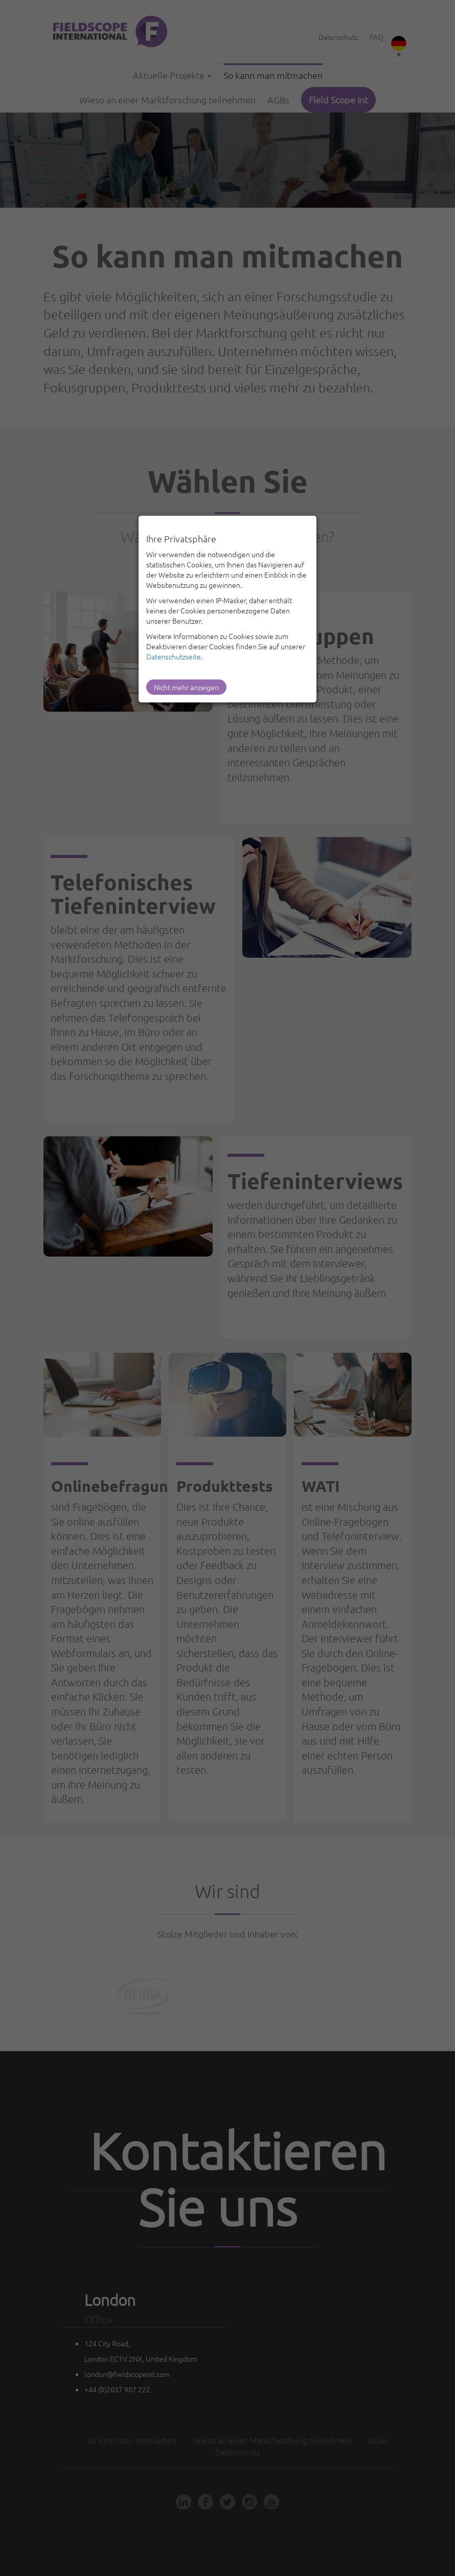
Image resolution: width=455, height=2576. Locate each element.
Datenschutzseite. (174, 656)
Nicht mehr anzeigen (186, 687)
